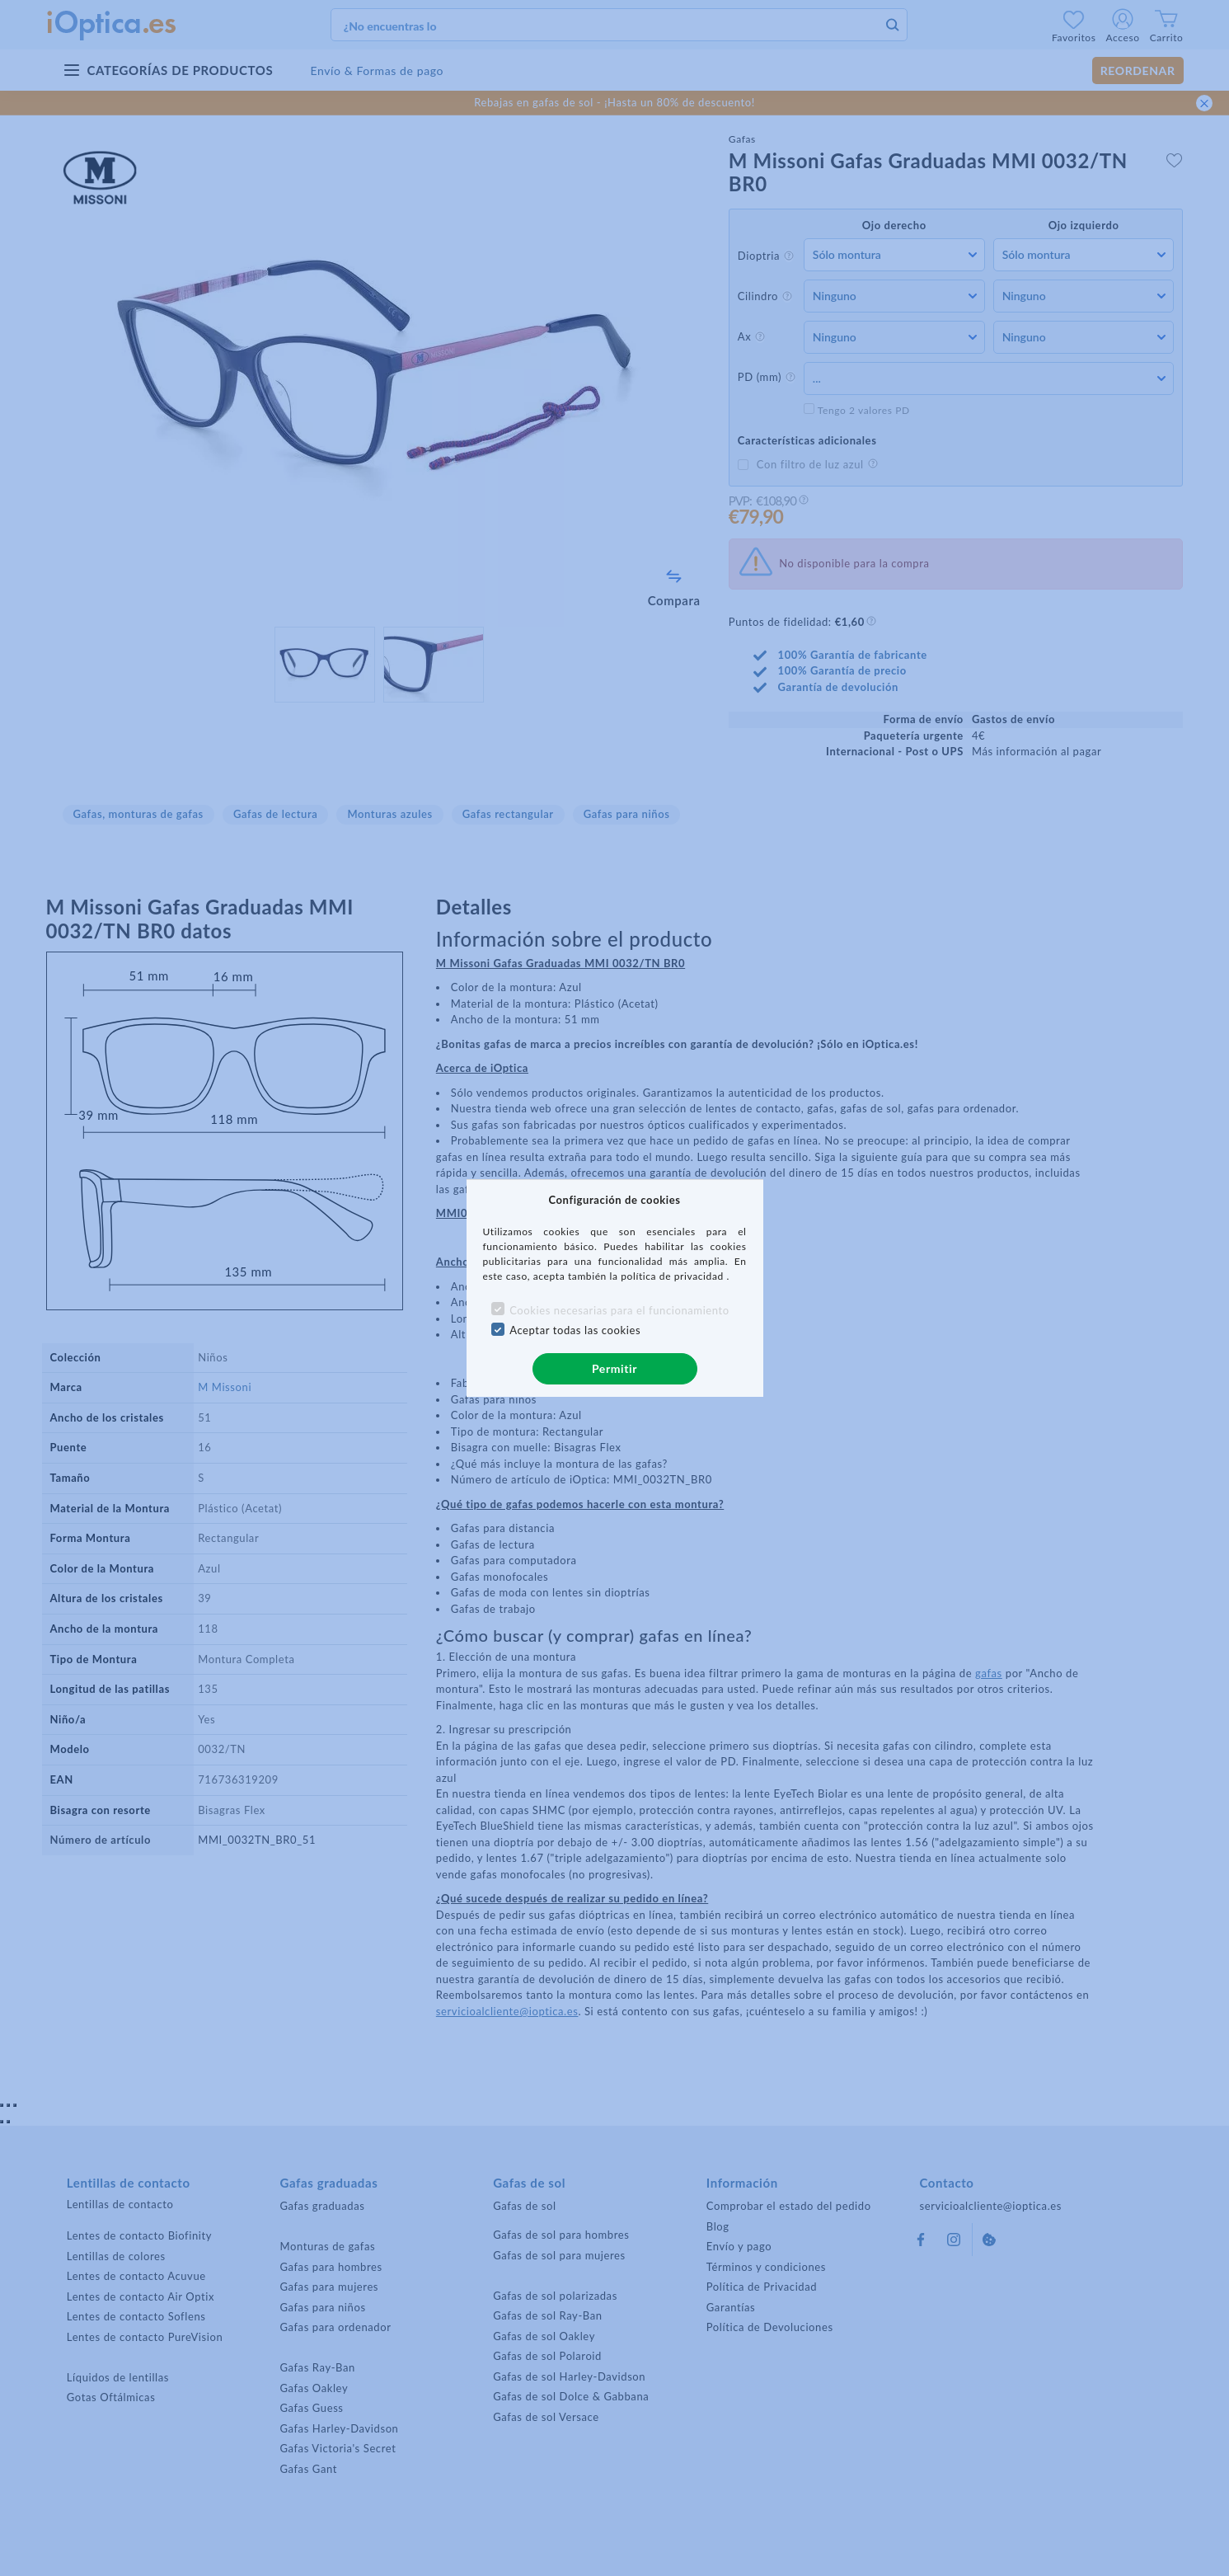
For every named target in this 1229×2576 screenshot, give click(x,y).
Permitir (614, 1368)
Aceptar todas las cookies (574, 1330)
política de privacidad (673, 1276)
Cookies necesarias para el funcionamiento (619, 1310)
